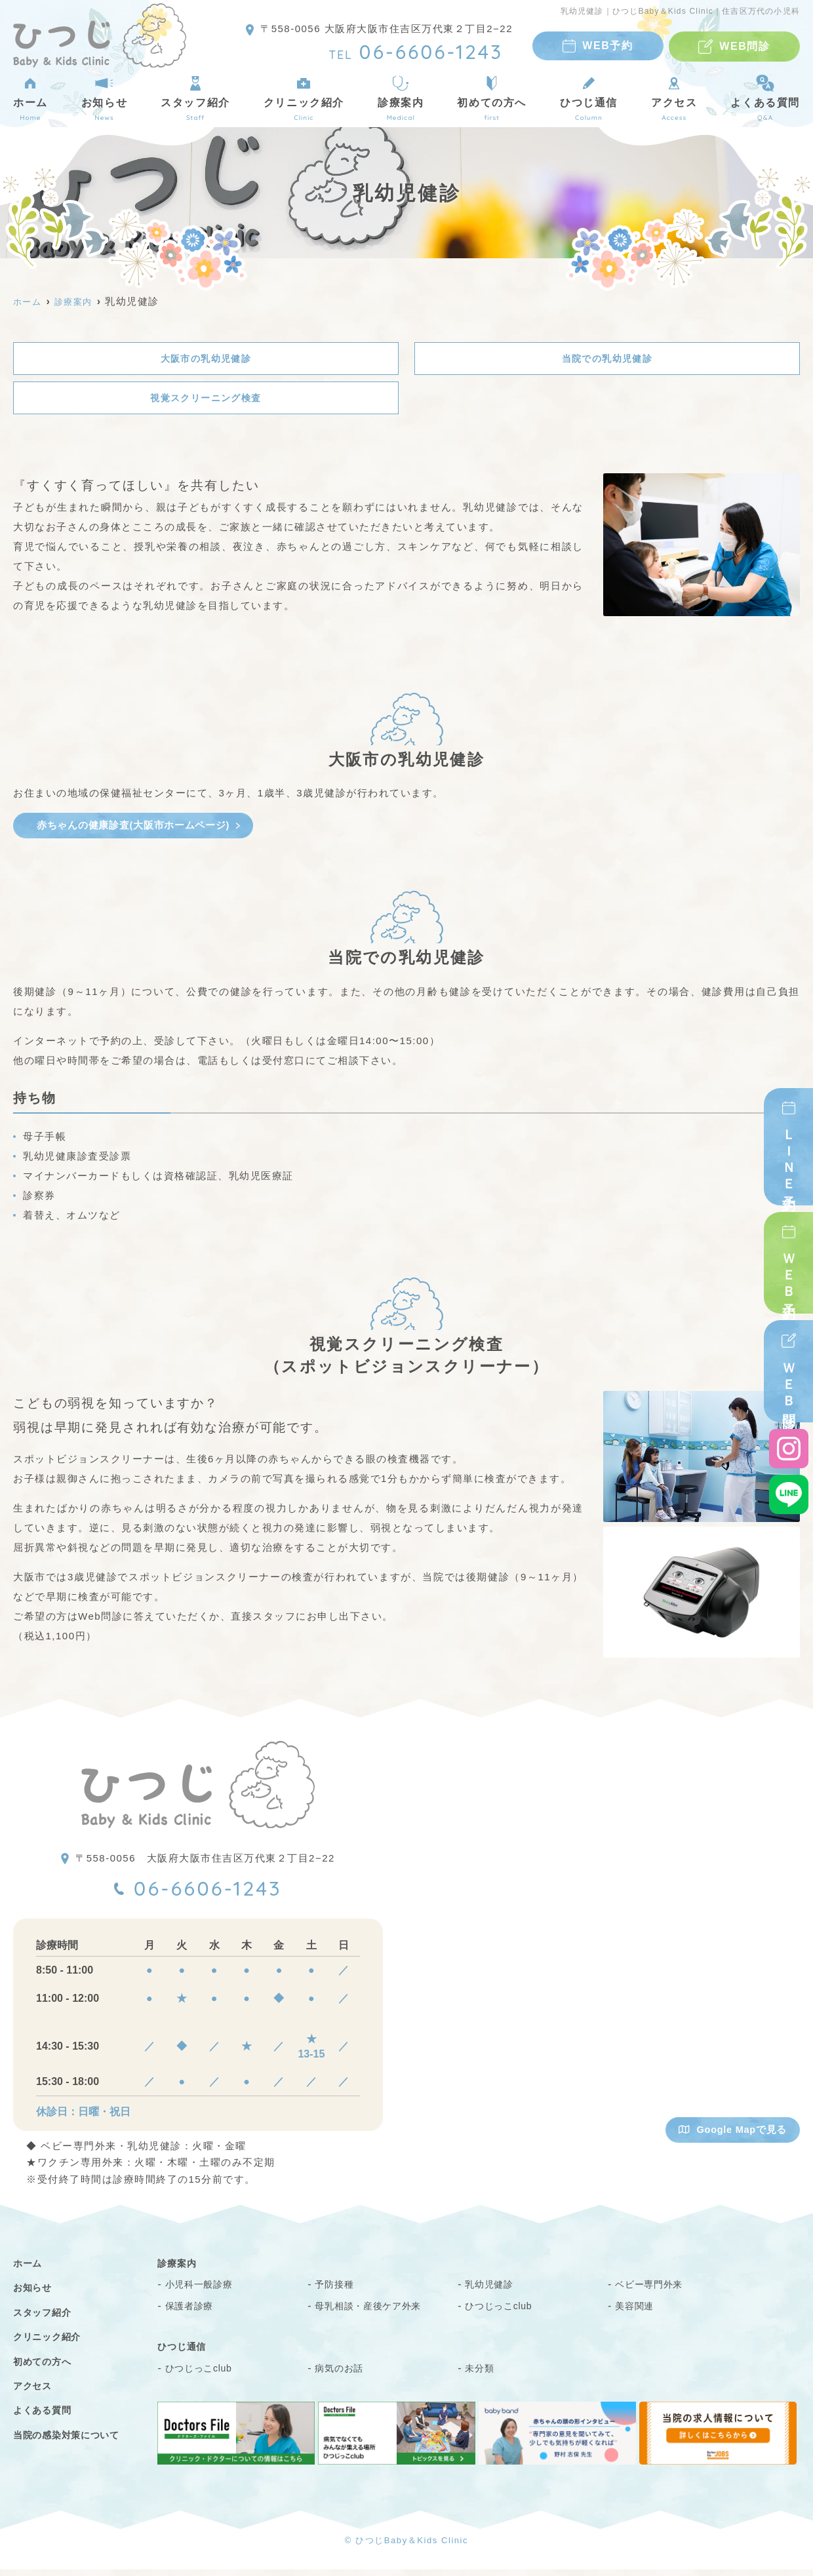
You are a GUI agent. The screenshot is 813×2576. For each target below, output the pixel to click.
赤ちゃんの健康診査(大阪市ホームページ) (133, 828)
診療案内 (401, 98)
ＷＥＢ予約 (789, 1272)
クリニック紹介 (304, 98)
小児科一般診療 (204, 2291)
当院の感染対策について (73, 2441)
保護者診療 (192, 2312)
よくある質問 (46, 2417)
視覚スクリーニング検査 (206, 399)
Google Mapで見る (731, 2134)
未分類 (481, 2374)
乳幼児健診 (492, 2291)
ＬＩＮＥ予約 (789, 1156)
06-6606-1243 (210, 1893)
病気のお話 (342, 2374)
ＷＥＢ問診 (789, 1381)
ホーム (30, 98)
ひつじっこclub (503, 2312)
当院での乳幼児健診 (607, 358)
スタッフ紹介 (195, 98)
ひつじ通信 (589, 98)
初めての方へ (491, 98)
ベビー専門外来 (653, 2291)
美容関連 (637, 2312)
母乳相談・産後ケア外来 (375, 2312)
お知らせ (104, 98)
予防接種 (337, 2291)
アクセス (674, 98)
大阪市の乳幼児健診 (206, 358)
